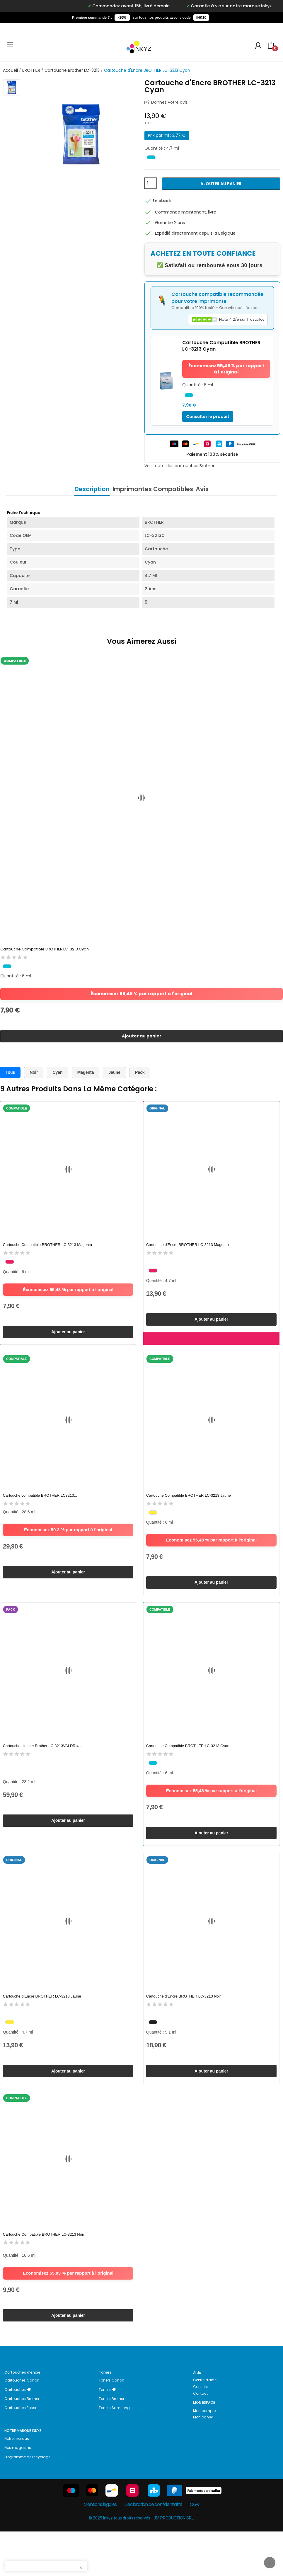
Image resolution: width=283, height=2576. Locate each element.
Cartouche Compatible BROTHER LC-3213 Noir (43, 2271)
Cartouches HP (17, 2433)
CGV (194, 2548)
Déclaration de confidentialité (153, 2548)
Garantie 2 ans (170, 223)
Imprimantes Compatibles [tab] (152, 489)
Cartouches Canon (21, 2424)
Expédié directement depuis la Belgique (195, 233)
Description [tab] (83, 489)
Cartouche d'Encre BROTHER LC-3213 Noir (183, 2026)
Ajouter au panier (220, 184)
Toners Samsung (114, 2452)
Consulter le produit (207, 416)
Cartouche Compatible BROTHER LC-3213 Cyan (44, 949)
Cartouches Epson (20, 2452)
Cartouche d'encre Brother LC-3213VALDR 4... (42, 1768)
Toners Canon (111, 2424)
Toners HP (107, 2433)
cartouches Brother (194, 466)
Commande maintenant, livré (185, 212)
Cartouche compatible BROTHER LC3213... (40, 1510)
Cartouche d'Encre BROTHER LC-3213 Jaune (42, 2026)
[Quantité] (150, 183)
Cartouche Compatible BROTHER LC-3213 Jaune (188, 1510)
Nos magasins (17, 2492)
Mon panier (203, 2461)
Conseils (200, 2431)
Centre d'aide (204, 2424)
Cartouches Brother (21, 2443)
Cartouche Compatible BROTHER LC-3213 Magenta (47, 1252)
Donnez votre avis (169, 102)
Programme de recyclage (27, 2501)
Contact (200, 2437)
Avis (210, 489)
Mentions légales (100, 2548)
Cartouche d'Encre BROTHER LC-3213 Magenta (187, 1252)
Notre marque (16, 2483)
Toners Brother (111, 2443)
